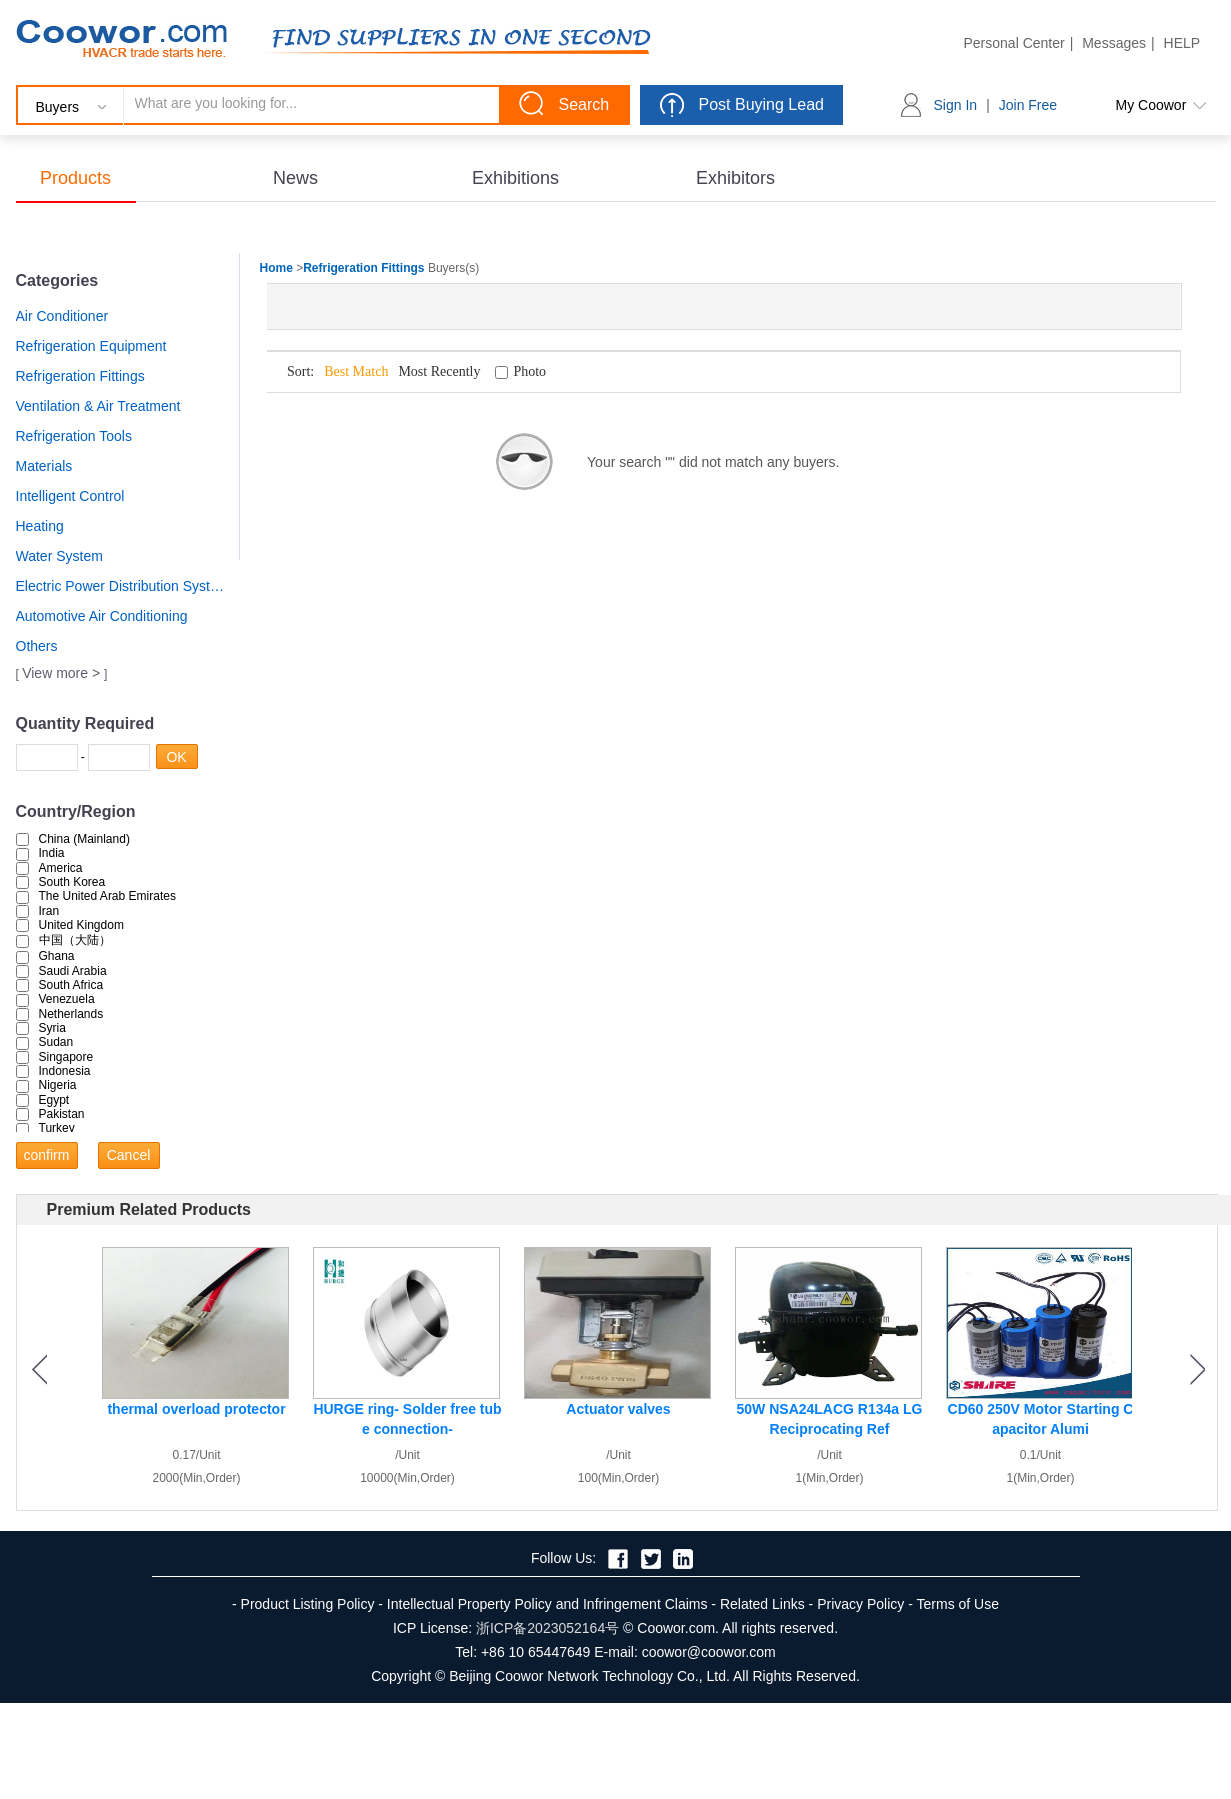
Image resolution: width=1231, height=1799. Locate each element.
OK (181, 757)
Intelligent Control (70, 496)
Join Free (1028, 105)
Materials (44, 466)
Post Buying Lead (761, 104)
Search (584, 104)
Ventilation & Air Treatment (98, 406)
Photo (529, 371)
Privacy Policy (860, 1604)
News (295, 178)
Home (276, 268)
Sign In (956, 105)
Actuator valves (618, 1409)
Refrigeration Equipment (91, 346)
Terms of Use (958, 1604)
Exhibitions (515, 178)
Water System (59, 556)
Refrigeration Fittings (80, 376)
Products (75, 178)
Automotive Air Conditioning (102, 616)
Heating (40, 526)
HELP (1182, 43)
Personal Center (1014, 43)
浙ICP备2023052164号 (547, 1628)
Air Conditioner (62, 316)
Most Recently (439, 371)
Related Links (762, 1604)
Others (37, 646)
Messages (1114, 43)
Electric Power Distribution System (121, 586)
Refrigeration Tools (74, 436)
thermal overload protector (196, 1409)
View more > (63, 673)
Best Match (356, 371)
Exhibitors (735, 178)
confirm (51, 1155)
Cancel (133, 1155)
